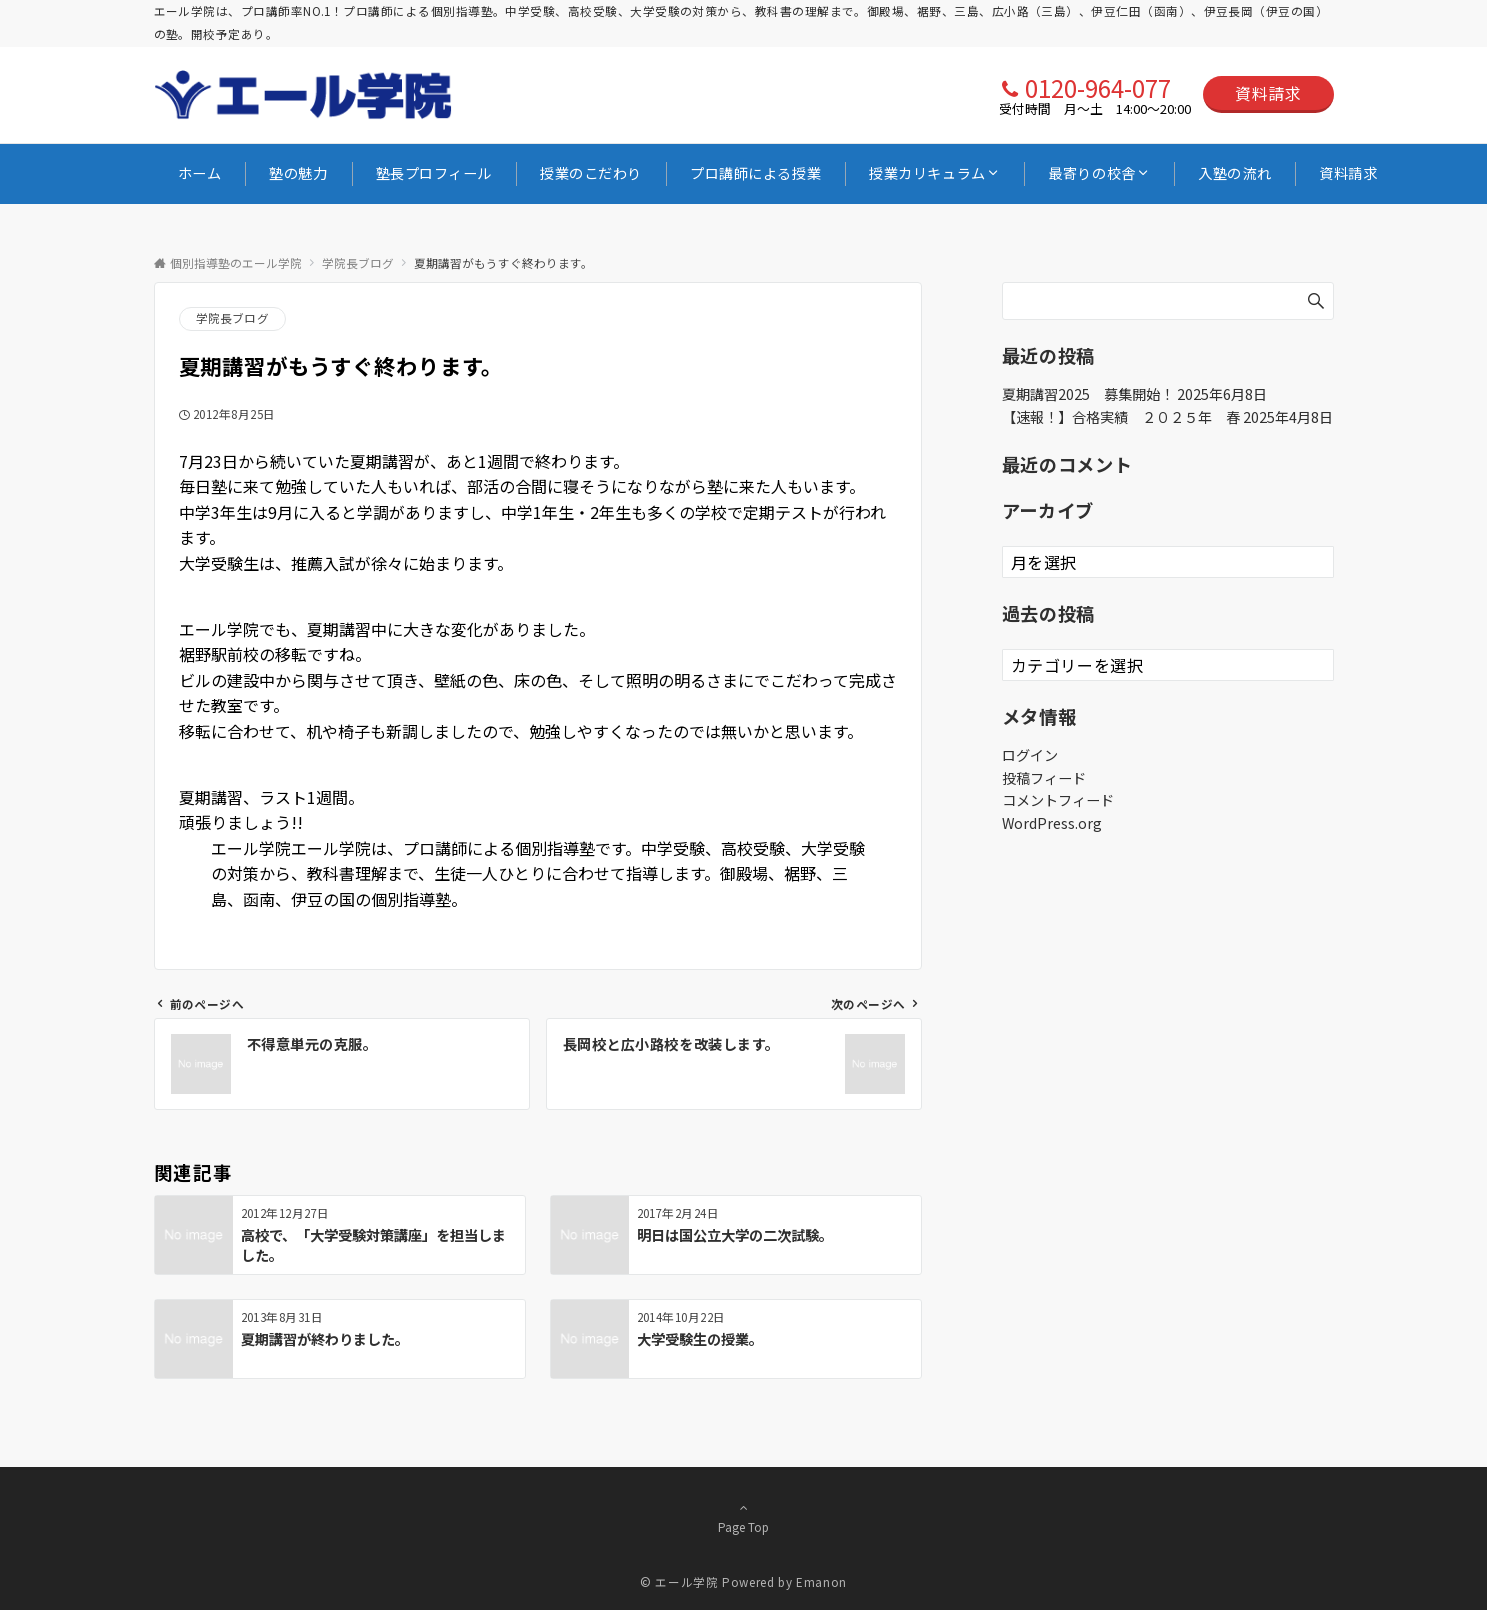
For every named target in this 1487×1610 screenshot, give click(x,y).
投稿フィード (1044, 778)
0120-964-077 (1098, 87)
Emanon (821, 1582)
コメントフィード (1058, 800)
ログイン (1030, 755)
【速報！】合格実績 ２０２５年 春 (1121, 417)
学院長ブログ (232, 318)
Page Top (744, 1517)
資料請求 (1268, 93)
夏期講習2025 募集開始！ (1088, 394)
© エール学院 (679, 1582)
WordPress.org (1052, 823)
